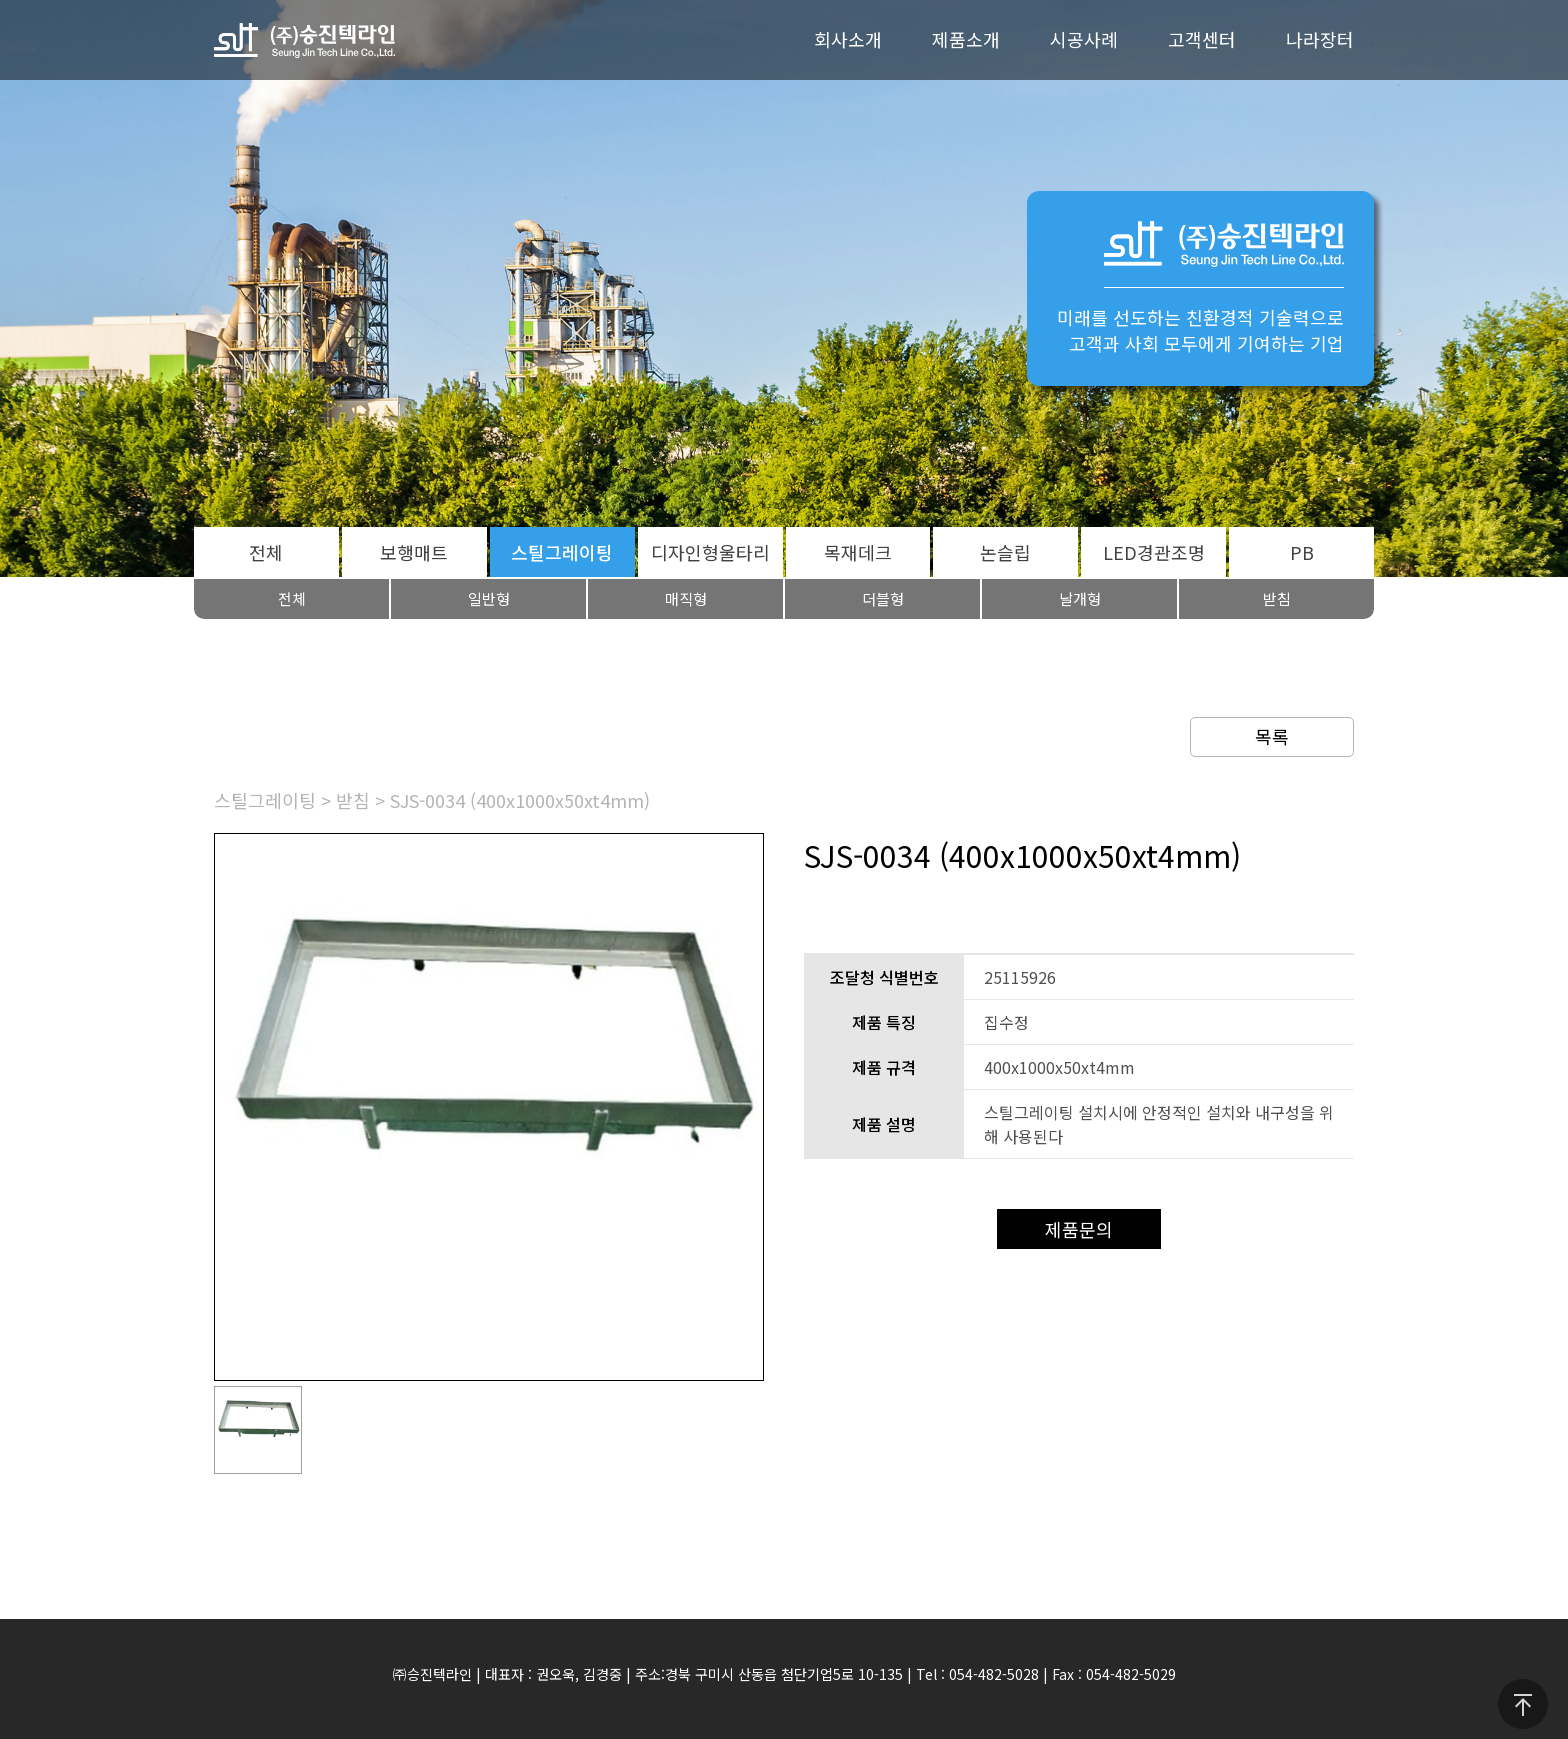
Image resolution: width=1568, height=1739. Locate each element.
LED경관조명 (1154, 552)
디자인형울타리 (710, 552)
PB (1302, 552)
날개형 (1080, 598)
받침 (1277, 598)
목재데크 (858, 552)
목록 (1272, 736)
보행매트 (414, 552)
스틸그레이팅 (562, 552)
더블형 (883, 598)
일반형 (489, 598)
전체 (266, 552)
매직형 (686, 598)
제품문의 (1079, 1229)
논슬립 (1005, 552)
